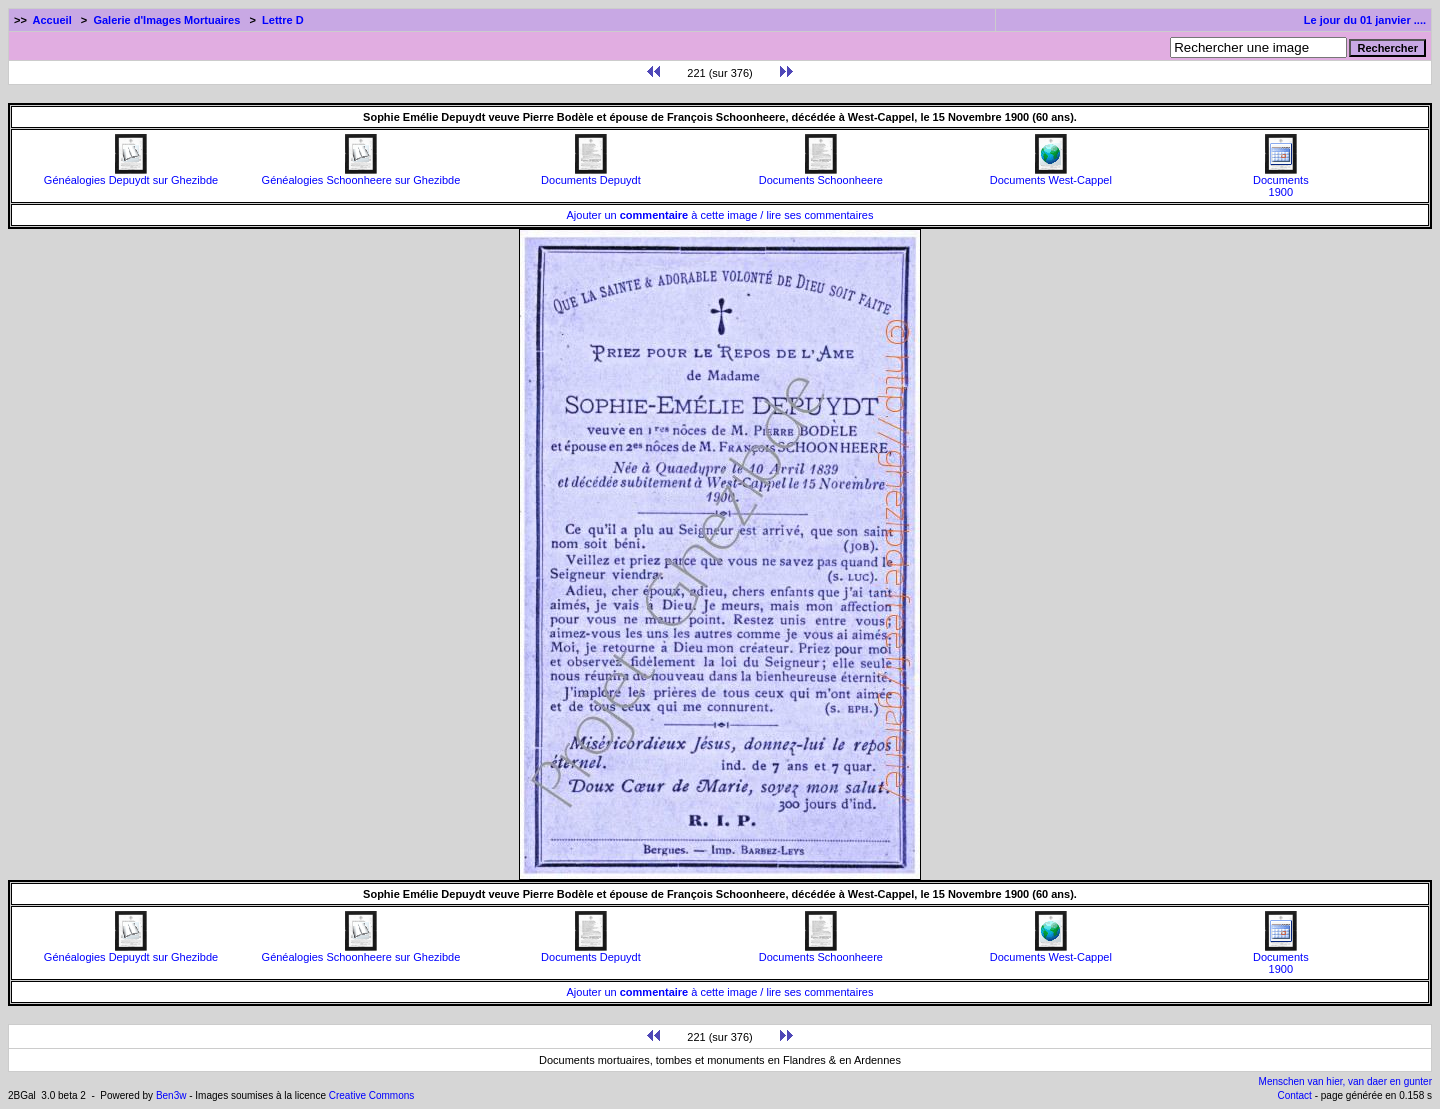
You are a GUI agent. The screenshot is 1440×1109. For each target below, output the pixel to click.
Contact (1294, 1095)
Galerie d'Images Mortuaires (166, 20)
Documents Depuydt (591, 175)
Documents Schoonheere (821, 175)
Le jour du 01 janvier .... (1365, 20)
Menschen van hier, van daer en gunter (1345, 1081)
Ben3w (171, 1095)
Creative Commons (372, 1095)
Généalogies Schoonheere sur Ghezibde (361, 175)
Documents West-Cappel (1051, 175)
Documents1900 (1281, 181)
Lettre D (283, 20)
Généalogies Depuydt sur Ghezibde (131, 175)
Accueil (52, 20)
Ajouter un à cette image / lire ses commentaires (720, 215)
